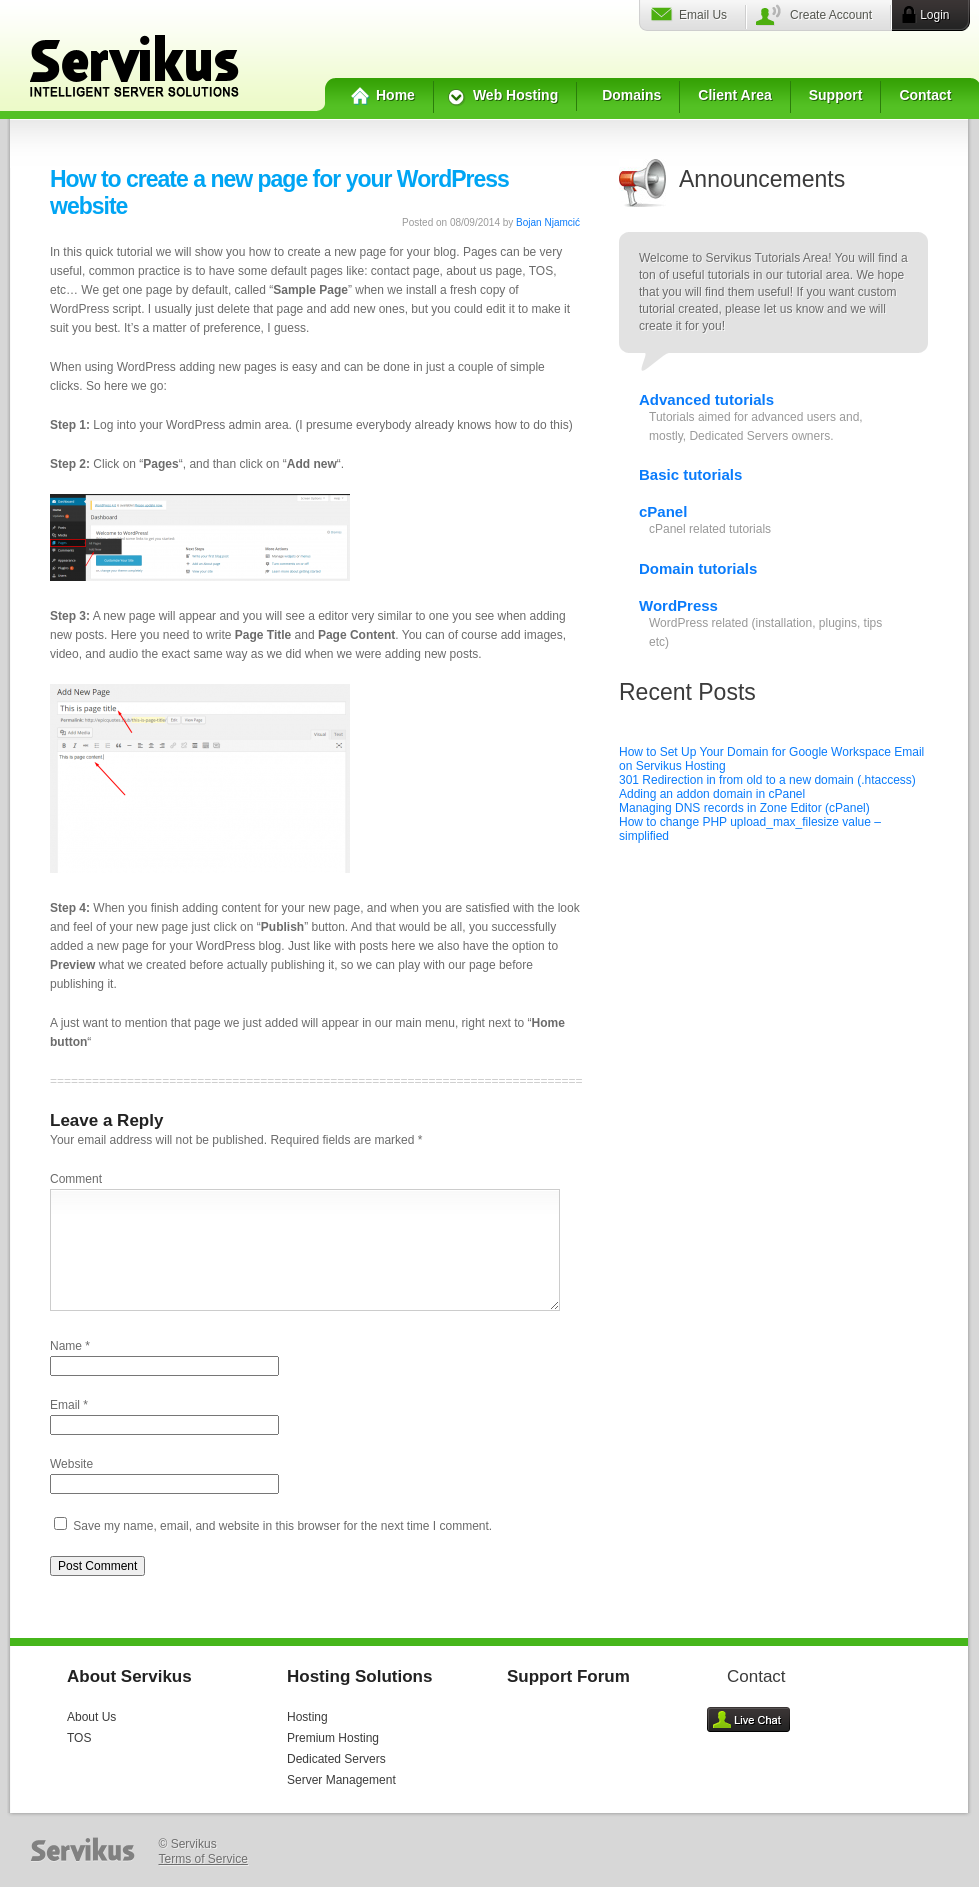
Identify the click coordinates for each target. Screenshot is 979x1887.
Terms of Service (203, 1859)
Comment (76, 1179)
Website (71, 1464)
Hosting (307, 1717)
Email (65, 1405)
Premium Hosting (333, 1738)
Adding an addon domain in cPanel (712, 794)
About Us (91, 1717)
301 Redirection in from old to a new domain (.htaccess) (767, 780)
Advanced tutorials (706, 399)
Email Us (703, 15)
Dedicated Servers (336, 1759)
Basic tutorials (690, 474)
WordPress (678, 605)
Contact (925, 95)
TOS (79, 1738)
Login (934, 15)
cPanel (663, 511)
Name (66, 1346)
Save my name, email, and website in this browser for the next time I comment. (282, 1526)
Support (836, 95)
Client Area (734, 95)
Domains (631, 95)
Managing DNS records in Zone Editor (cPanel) (744, 808)
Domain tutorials (698, 568)
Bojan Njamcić (548, 222)
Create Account (831, 15)
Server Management (341, 1780)
